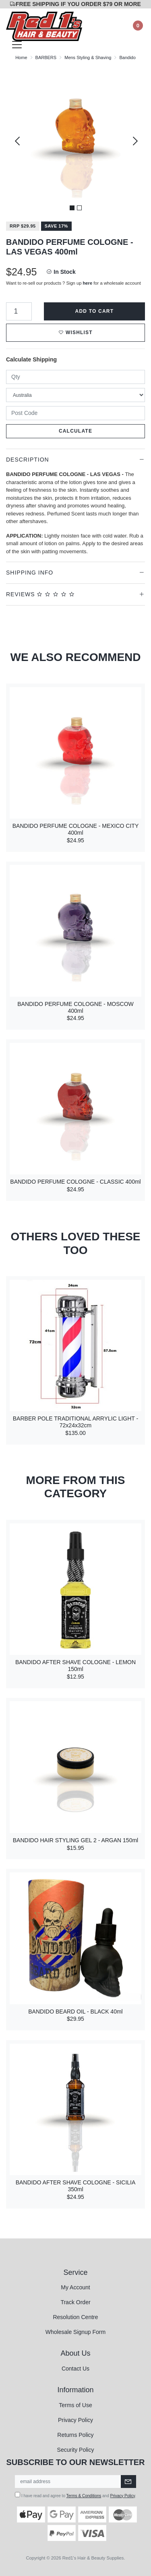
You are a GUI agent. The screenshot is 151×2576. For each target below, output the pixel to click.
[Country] (75, 395)
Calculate (75, 431)
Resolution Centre (75, 2317)
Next (133, 141)
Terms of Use (75, 2405)
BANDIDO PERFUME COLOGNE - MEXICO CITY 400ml (75, 829)
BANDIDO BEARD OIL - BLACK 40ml (75, 2011)
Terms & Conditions (83, 2496)
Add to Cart (94, 311)
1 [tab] (72, 207)
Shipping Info (29, 572)
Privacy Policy (75, 2420)
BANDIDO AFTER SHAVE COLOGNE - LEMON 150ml (75, 1665)
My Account (75, 2287)
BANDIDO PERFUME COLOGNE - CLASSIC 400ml (75, 1181)
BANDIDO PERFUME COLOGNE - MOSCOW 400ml (75, 1007)
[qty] (75, 377)
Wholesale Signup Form (75, 2332)
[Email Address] (68, 2481)
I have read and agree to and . (75, 2495)
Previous (17, 141)
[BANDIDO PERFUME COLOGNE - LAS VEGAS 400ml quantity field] (19, 311)
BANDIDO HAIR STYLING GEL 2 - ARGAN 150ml (75, 1840)
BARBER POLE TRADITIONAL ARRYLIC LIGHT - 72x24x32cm (75, 1422)
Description (27, 459)
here (88, 283)
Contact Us (75, 2368)
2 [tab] (79, 207)
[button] (75, 333)
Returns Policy (75, 2435)
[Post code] (75, 413)
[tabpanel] (75, 141)
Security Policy (75, 2450)
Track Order (75, 2302)
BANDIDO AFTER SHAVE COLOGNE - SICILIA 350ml (76, 2185)
